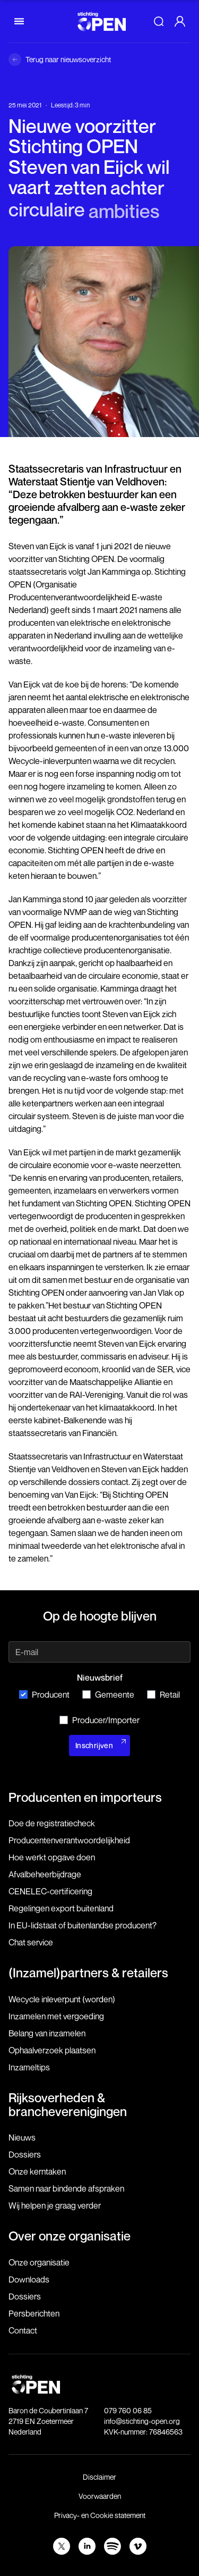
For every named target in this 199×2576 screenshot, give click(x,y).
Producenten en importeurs (85, 1797)
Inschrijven (94, 1745)
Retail (163, 1694)
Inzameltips (29, 2067)
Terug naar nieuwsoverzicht (68, 59)
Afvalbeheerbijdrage (44, 1874)
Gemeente (108, 1694)
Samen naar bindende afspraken (66, 2188)
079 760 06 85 (128, 2410)
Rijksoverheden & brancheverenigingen (67, 2104)
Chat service (30, 1942)
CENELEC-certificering (50, 1891)
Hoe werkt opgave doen (51, 1857)
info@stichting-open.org (142, 2421)
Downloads (28, 2279)
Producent (44, 1694)
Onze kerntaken (37, 2171)
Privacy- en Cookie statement (99, 2515)
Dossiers (24, 2154)
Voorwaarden (100, 2496)
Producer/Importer (99, 1720)
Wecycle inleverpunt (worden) (61, 1999)
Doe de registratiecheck (51, 1823)
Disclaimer (99, 2476)
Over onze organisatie (69, 2235)
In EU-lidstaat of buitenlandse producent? (82, 1925)
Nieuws (22, 2137)
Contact (22, 2330)
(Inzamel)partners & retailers (88, 1972)
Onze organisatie (39, 2262)
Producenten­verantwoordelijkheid (69, 1840)
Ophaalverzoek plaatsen (52, 2050)
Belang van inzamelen (46, 2033)
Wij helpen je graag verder (54, 2205)
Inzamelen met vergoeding (56, 2016)
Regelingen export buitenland (61, 1908)
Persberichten (33, 2313)
